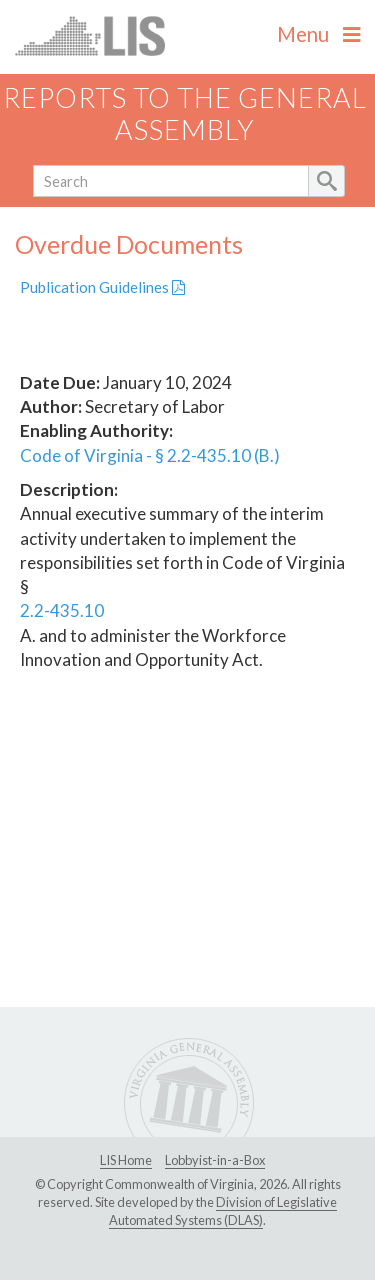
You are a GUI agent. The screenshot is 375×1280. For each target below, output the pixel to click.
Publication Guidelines (102, 287)
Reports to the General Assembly (185, 114)
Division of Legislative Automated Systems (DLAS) (223, 1211)
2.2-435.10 (62, 610)
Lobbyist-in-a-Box (215, 1160)
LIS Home (126, 1160)
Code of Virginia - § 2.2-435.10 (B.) (150, 455)
